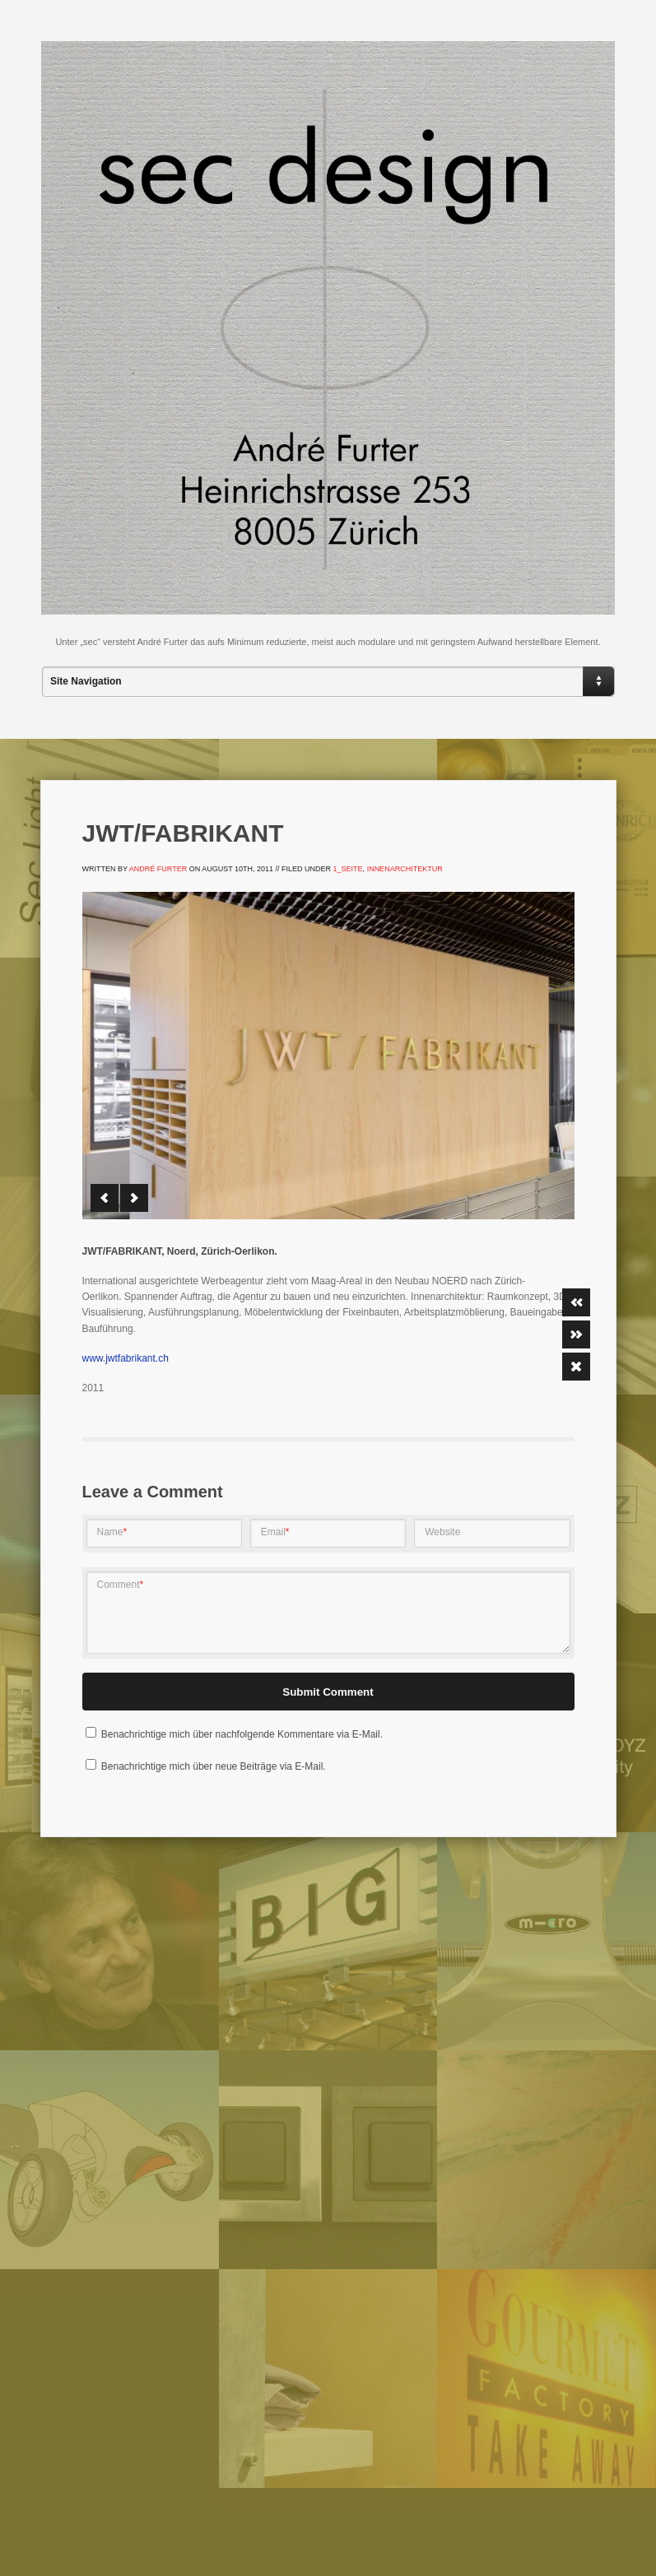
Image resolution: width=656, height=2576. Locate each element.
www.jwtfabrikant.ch (125, 1358)
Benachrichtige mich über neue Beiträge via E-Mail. (213, 1766)
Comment (120, 1584)
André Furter (158, 869)
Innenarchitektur (405, 869)
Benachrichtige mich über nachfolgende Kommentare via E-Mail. (242, 1734)
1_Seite (348, 869)
